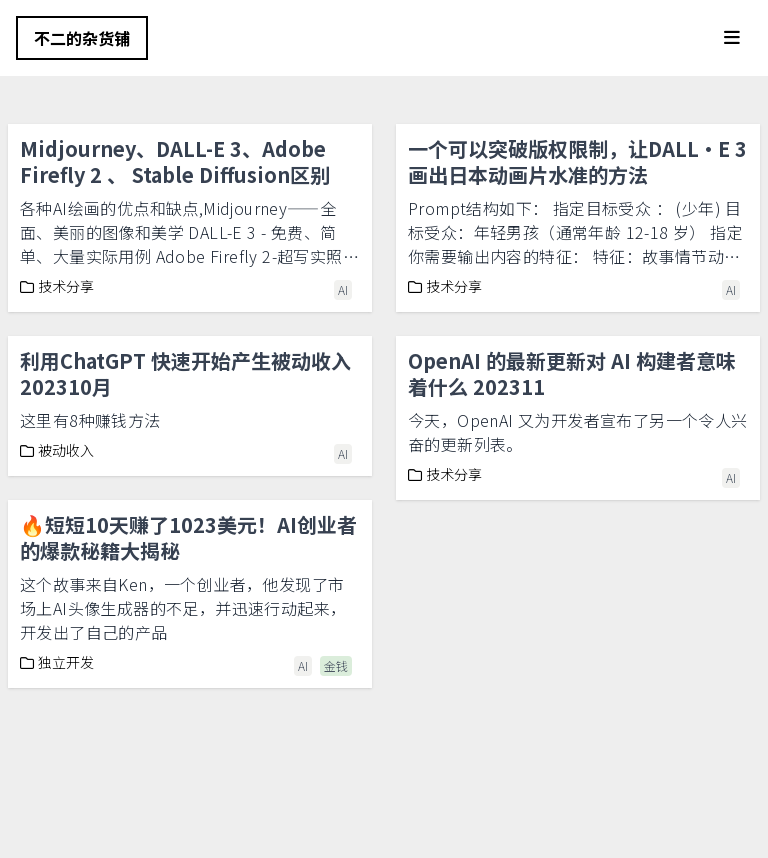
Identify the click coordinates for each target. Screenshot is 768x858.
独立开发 (57, 662)
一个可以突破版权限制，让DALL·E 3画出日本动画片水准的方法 (577, 161)
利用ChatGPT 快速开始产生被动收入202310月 (185, 373)
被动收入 (57, 450)
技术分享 (57, 286)
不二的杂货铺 (82, 38)
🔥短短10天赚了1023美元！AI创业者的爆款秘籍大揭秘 (188, 537)
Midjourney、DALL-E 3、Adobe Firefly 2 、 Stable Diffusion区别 (175, 161)
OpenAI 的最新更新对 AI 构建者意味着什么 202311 (572, 373)
